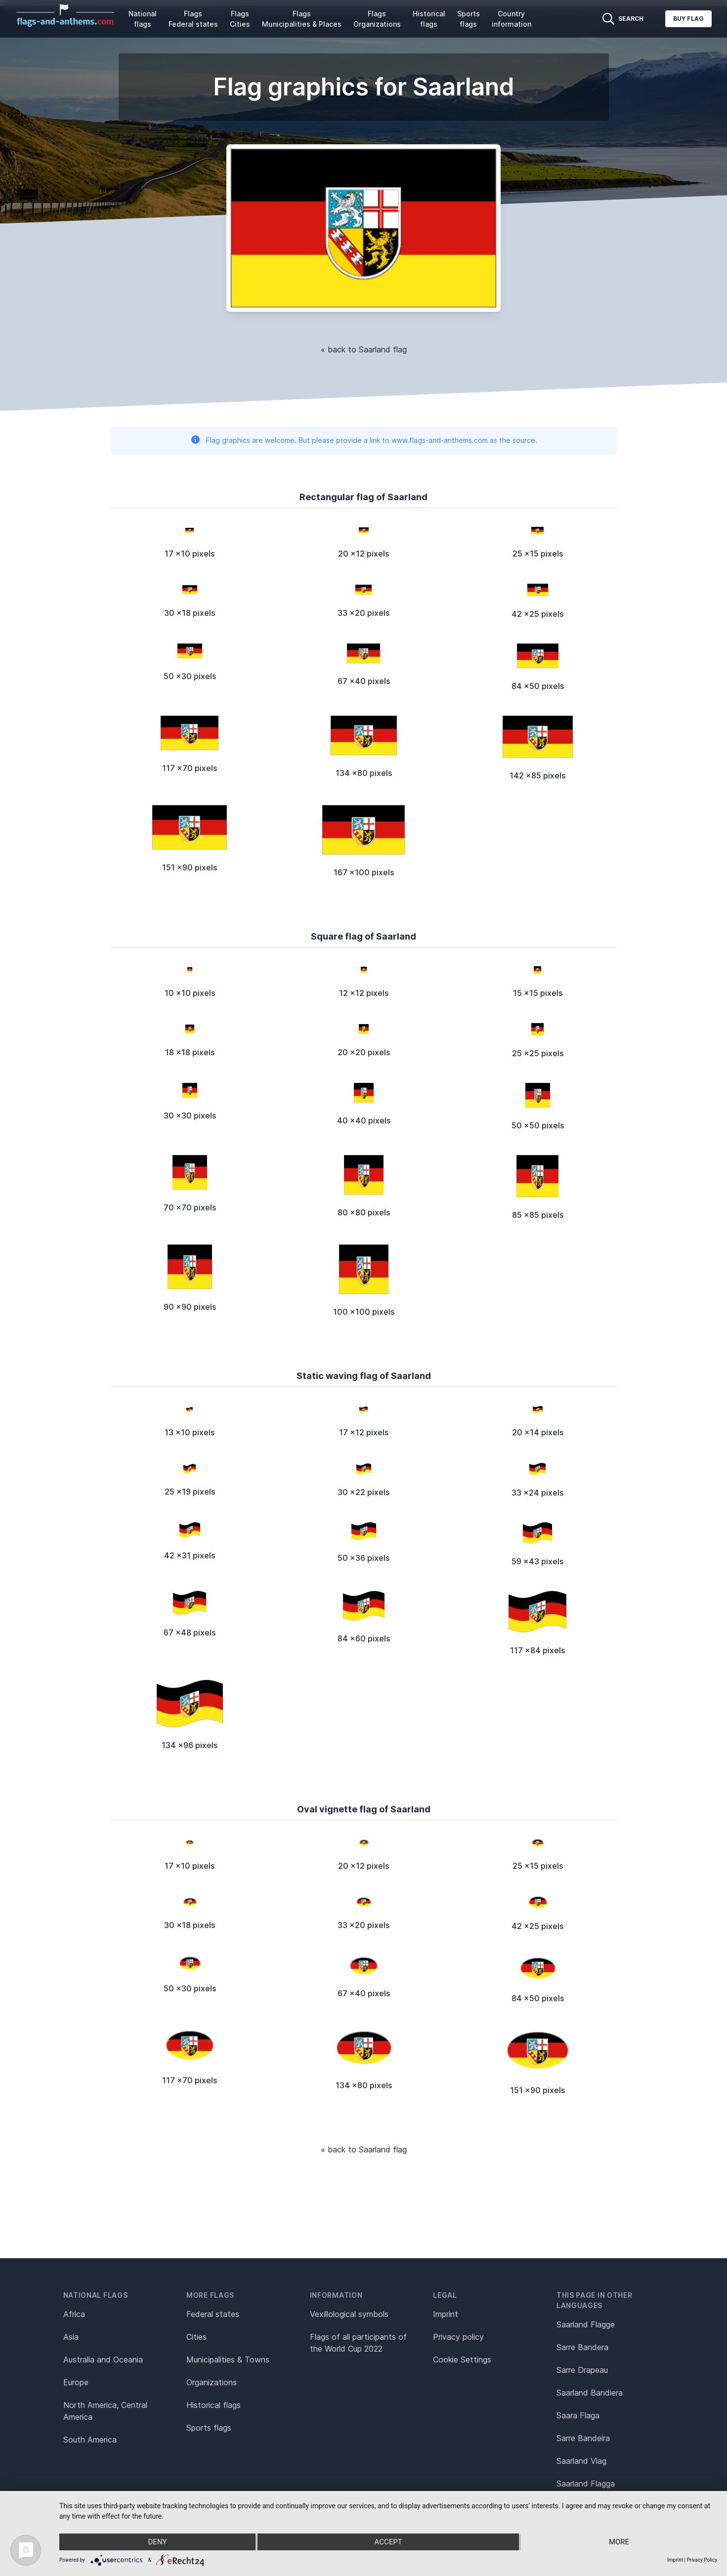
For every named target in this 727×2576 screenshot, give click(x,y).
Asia (71, 2337)
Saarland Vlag (581, 2461)
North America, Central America (105, 2411)
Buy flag (688, 18)
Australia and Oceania (103, 2359)
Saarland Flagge (585, 2324)
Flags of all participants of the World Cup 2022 (358, 2343)
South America (90, 2440)
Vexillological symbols (349, 2314)
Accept (388, 2541)
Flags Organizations (377, 18)
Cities (196, 2337)
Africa (74, 2314)
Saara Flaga (577, 2415)
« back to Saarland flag (364, 349)
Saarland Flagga (585, 2484)
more (619, 2541)
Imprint (445, 2314)
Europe (75, 2382)
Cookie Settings (462, 2359)
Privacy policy (458, 2337)
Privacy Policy (701, 2560)
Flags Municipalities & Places (302, 18)
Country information (511, 18)
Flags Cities (240, 18)
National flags (142, 18)
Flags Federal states (193, 18)
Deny (157, 2541)
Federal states (212, 2314)
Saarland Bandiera (589, 2393)
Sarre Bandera (582, 2347)
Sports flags (468, 18)
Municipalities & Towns (227, 2359)
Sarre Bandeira (583, 2438)
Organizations (211, 2382)
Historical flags (429, 18)
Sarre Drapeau (582, 2370)
